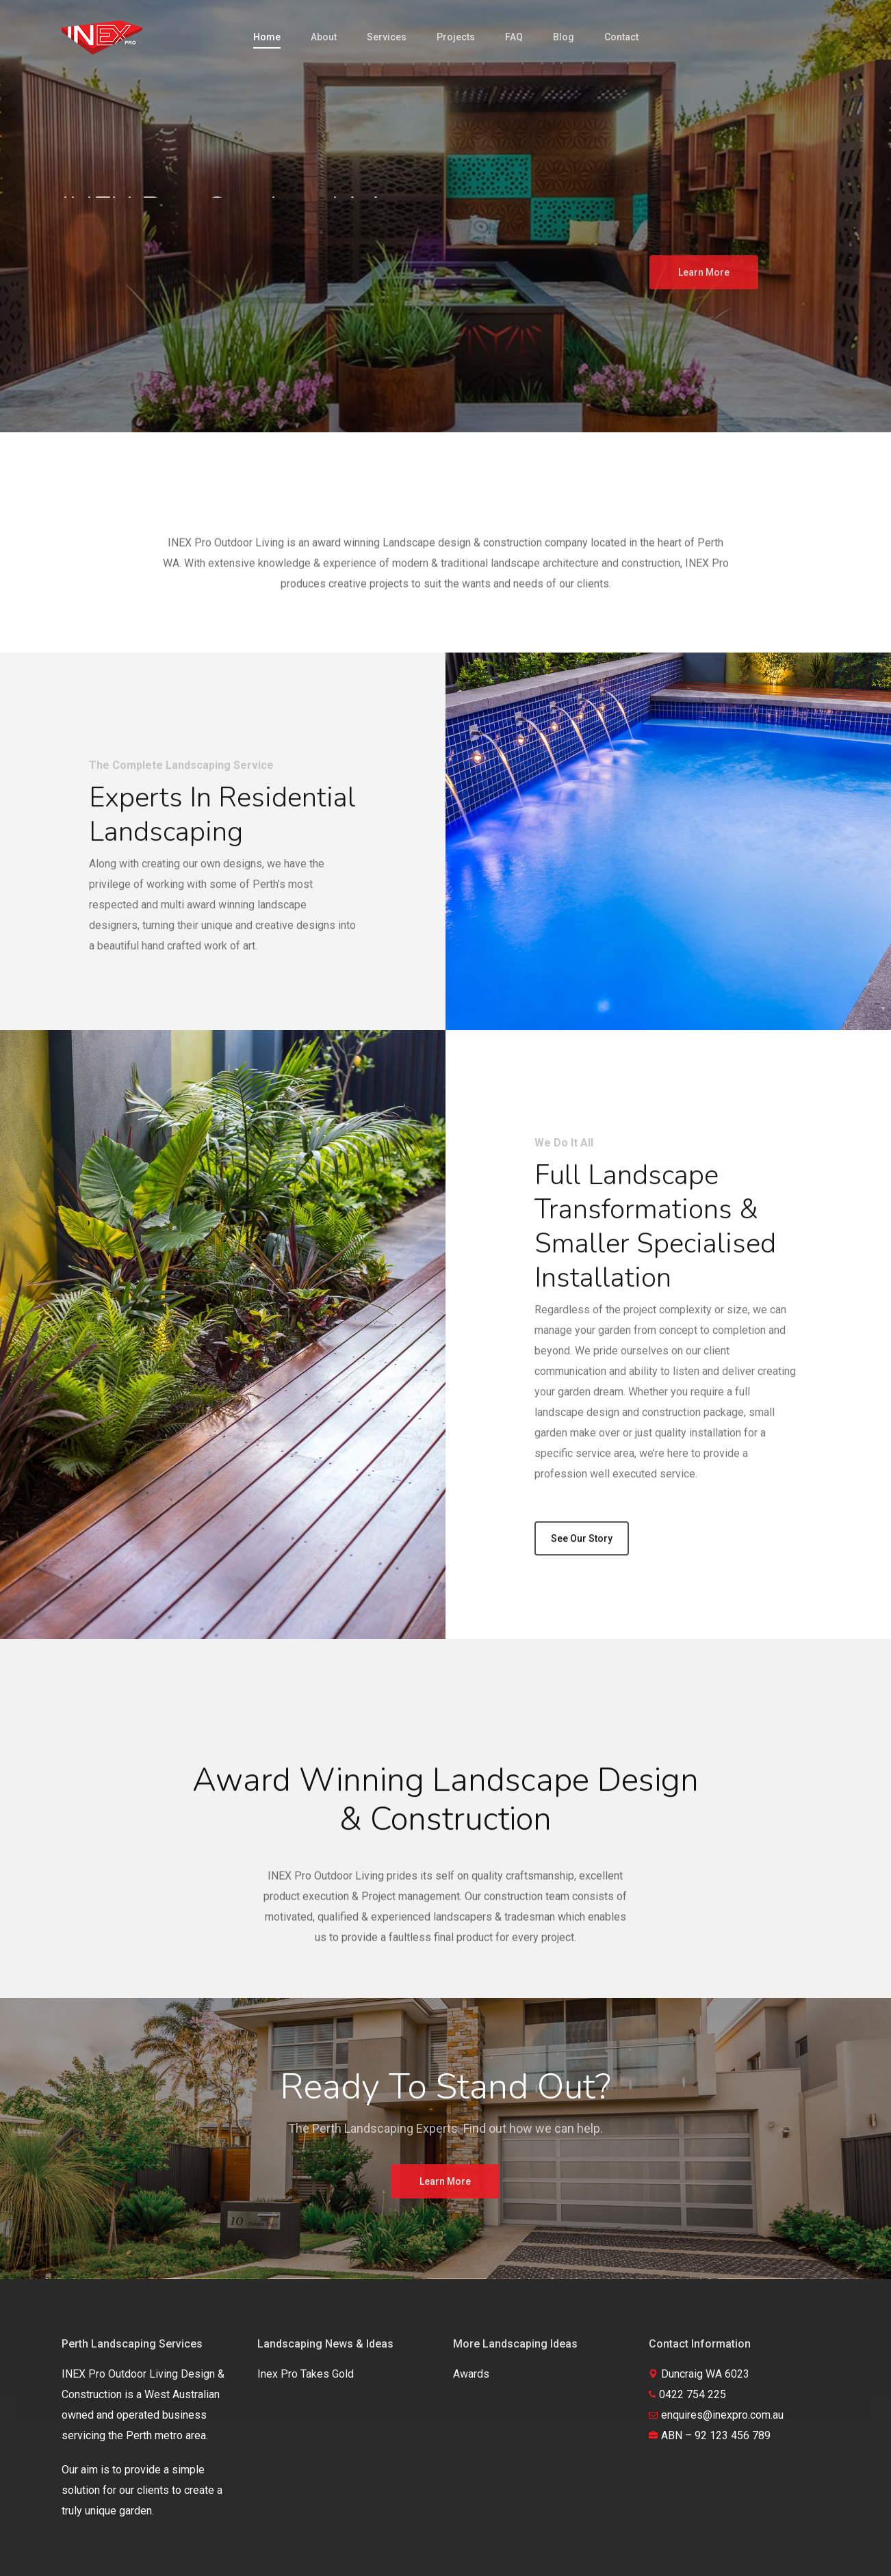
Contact (621, 36)
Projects (456, 36)
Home (267, 36)
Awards (471, 2373)
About (324, 36)
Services (386, 36)
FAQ (514, 36)
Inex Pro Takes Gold (305, 2373)
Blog (563, 36)
